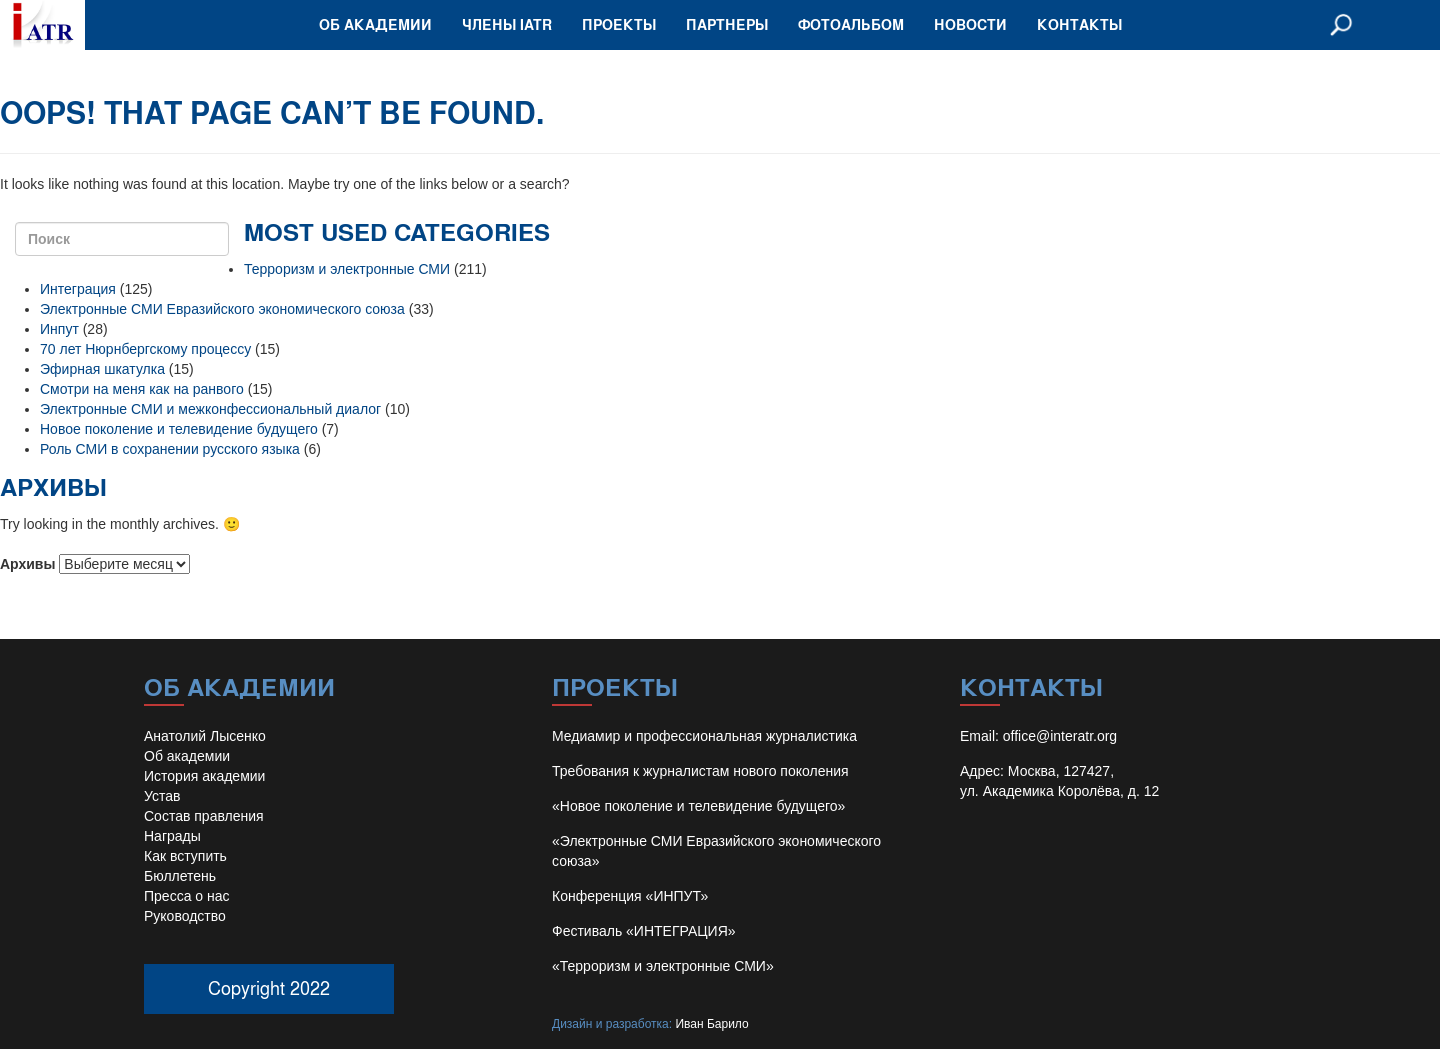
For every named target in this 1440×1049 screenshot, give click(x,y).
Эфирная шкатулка (102, 369)
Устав (162, 796)
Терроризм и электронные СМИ (347, 269)
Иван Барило (711, 1024)
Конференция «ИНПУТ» (630, 896)
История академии (204, 776)
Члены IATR (507, 24)
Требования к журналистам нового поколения (700, 771)
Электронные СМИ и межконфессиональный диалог (210, 409)
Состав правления (204, 816)
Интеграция (78, 289)
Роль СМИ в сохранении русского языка (170, 449)
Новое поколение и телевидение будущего (179, 429)
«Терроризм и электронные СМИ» (663, 966)
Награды (172, 836)
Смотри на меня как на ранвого (142, 389)
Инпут (59, 329)
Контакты (1079, 24)
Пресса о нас (187, 896)
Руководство (185, 916)
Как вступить (185, 856)
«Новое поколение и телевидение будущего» (698, 806)
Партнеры (727, 24)
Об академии (375, 24)
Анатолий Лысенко (205, 736)
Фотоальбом (851, 24)
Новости (970, 24)
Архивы (27, 564)
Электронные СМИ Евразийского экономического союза (222, 309)
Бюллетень (180, 876)
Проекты (619, 24)
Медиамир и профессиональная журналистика (704, 736)
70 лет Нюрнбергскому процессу (145, 349)
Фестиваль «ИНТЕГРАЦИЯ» (644, 931)
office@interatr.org (1060, 736)
